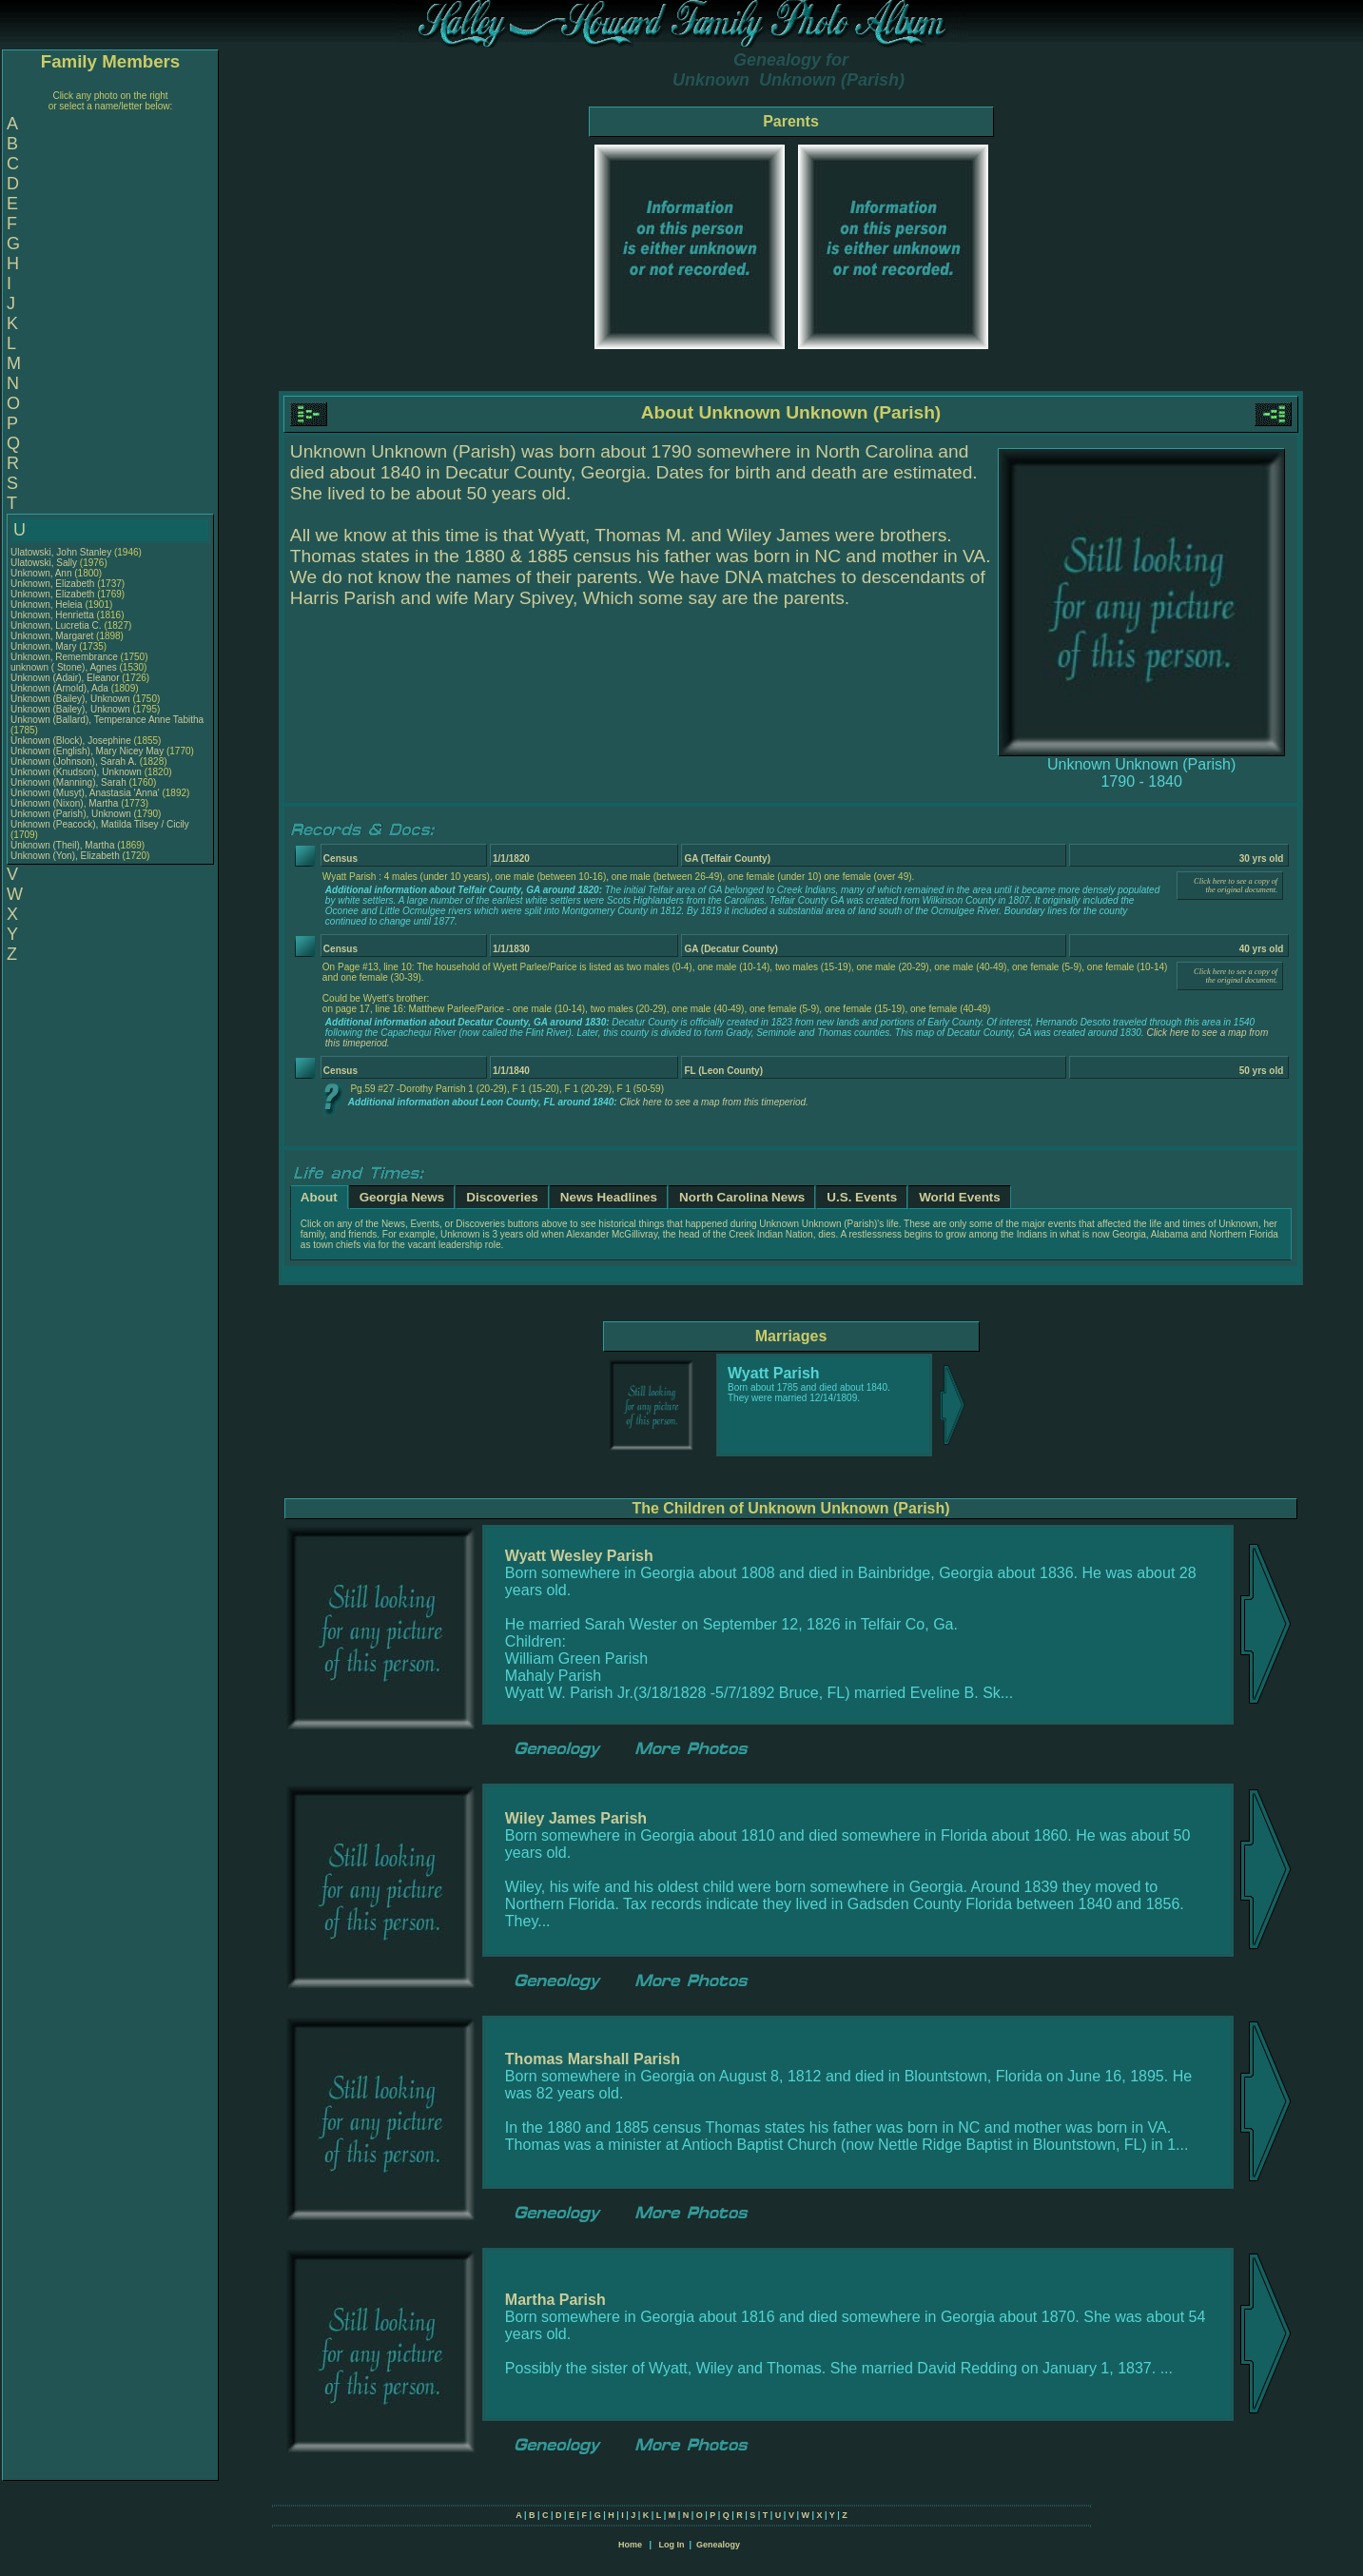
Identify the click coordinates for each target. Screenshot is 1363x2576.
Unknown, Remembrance (65, 657)
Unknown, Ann (42, 573)
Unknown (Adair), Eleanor (66, 678)
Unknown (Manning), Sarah (69, 782)
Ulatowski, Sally (45, 562)
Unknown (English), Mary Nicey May (87, 751)
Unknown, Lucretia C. (56, 625)
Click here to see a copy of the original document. (1235, 885)
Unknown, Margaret (53, 636)
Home (630, 2544)
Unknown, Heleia (47, 604)
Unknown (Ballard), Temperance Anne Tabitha (107, 719)
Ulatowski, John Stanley (60, 552)
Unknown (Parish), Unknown (72, 814)
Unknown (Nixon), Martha (65, 803)
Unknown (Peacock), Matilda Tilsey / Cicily (99, 824)
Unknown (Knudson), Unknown (77, 772)
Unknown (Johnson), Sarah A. (73, 761)
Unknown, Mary (44, 646)
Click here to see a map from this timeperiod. (713, 1102)
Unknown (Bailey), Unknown (71, 698)
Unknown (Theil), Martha (63, 845)
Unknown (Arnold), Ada (60, 688)
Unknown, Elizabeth (53, 583)
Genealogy (718, 2544)
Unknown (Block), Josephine (72, 740)
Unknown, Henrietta (53, 615)
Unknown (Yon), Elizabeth (66, 855)
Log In (671, 2544)
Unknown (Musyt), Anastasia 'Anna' (86, 793)
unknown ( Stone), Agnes (65, 667)
